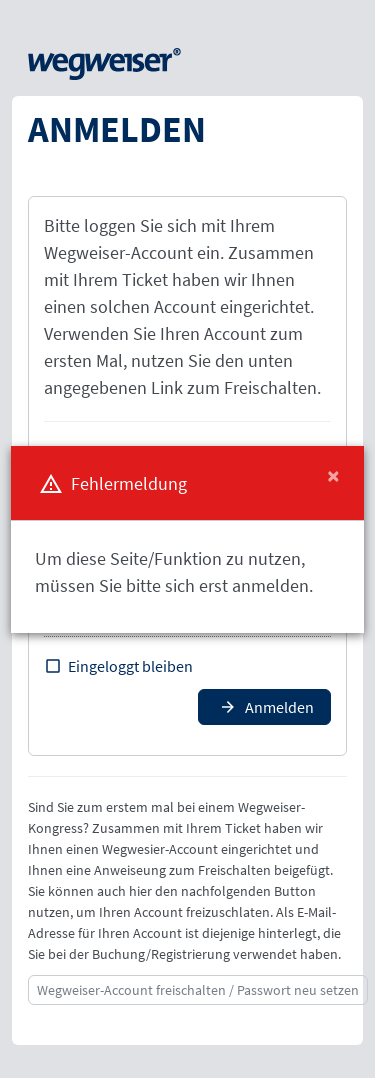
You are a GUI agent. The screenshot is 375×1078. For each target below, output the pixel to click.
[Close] (333, 476)
